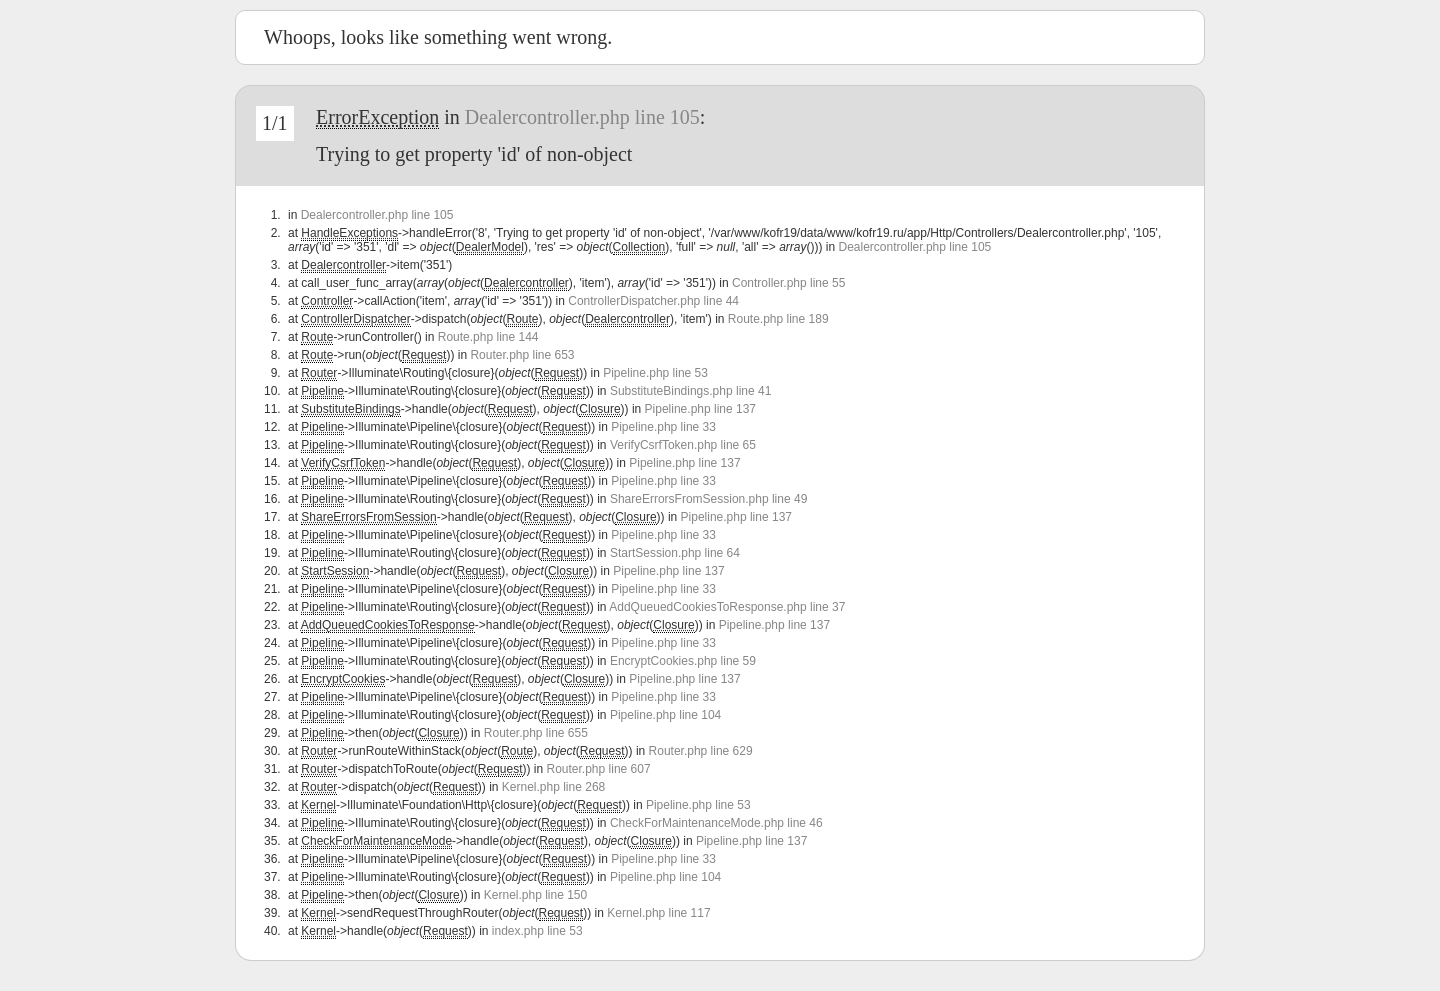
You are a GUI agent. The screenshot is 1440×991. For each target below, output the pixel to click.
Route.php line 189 (778, 319)
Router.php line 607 (599, 769)
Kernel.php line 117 (658, 913)
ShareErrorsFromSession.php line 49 (708, 499)
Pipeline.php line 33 (663, 427)
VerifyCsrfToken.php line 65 (683, 445)
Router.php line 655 (536, 733)
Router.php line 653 (522, 355)
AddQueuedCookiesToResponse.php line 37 (727, 607)
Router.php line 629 (701, 751)
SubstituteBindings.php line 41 (690, 391)
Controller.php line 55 (788, 283)
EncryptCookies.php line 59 (683, 661)
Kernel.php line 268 (553, 787)
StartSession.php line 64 (675, 553)
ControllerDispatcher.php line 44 (653, 301)
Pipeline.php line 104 (665, 715)
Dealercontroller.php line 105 (582, 117)
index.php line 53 (537, 931)
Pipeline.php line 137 (700, 409)
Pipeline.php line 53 (655, 373)
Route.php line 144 (488, 337)
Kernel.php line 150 (535, 895)
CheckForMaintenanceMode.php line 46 (716, 823)
